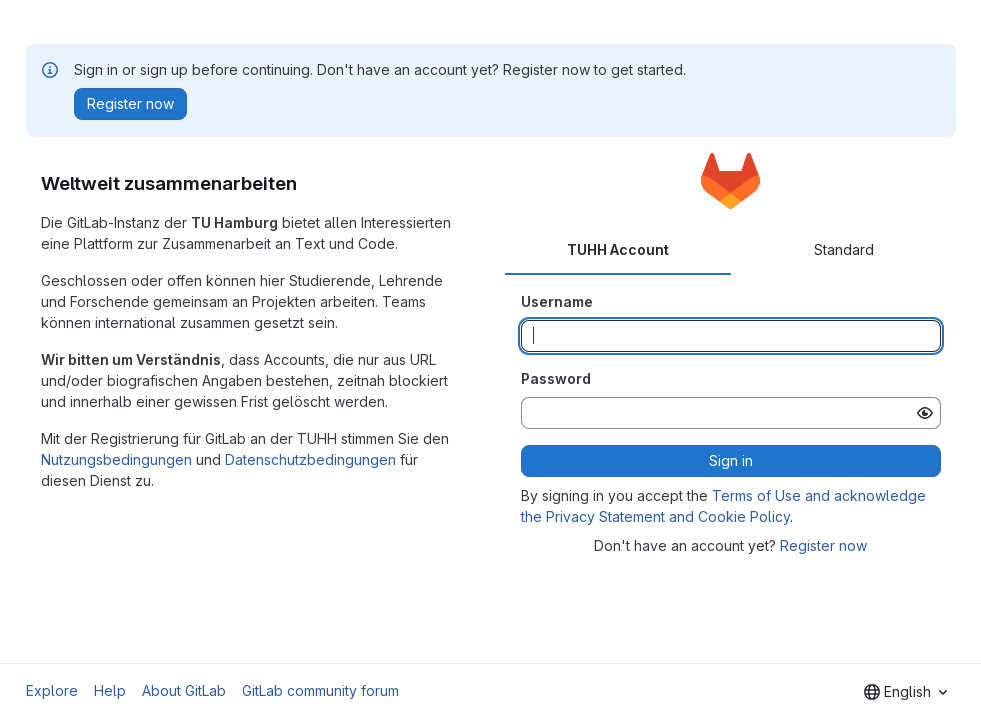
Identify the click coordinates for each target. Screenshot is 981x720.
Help (110, 690)
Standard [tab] (844, 249)
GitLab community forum (320, 690)
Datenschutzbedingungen (310, 459)
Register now (823, 545)
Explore (52, 690)
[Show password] (925, 413)
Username (557, 301)
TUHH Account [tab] (618, 249)
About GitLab (184, 690)
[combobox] (905, 692)
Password (556, 378)
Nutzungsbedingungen (116, 459)
